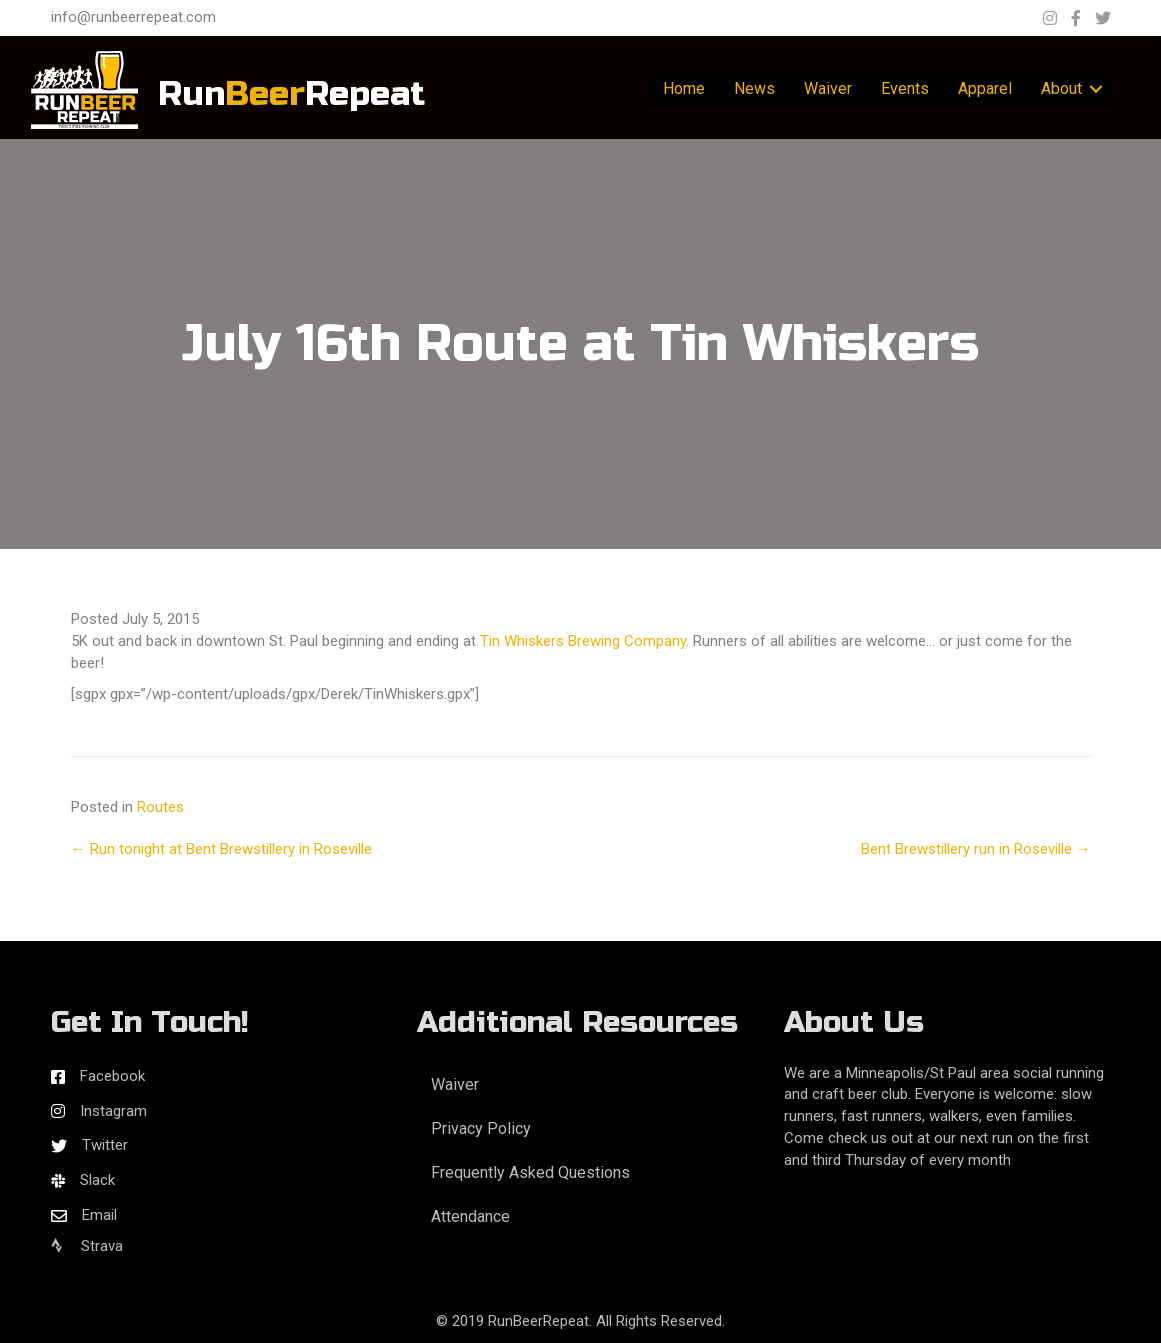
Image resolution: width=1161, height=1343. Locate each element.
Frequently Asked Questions (530, 1172)
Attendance (470, 1216)
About (1061, 88)
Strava (87, 1246)
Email (99, 1215)
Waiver (828, 88)
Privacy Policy (481, 1128)
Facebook (112, 1076)
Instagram (113, 1111)
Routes (160, 807)
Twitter (105, 1145)
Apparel (985, 88)
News (754, 88)
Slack (97, 1180)
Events (905, 88)
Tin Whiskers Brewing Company (583, 641)
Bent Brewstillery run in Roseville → (976, 849)
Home (684, 88)
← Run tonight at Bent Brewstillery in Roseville (221, 849)
